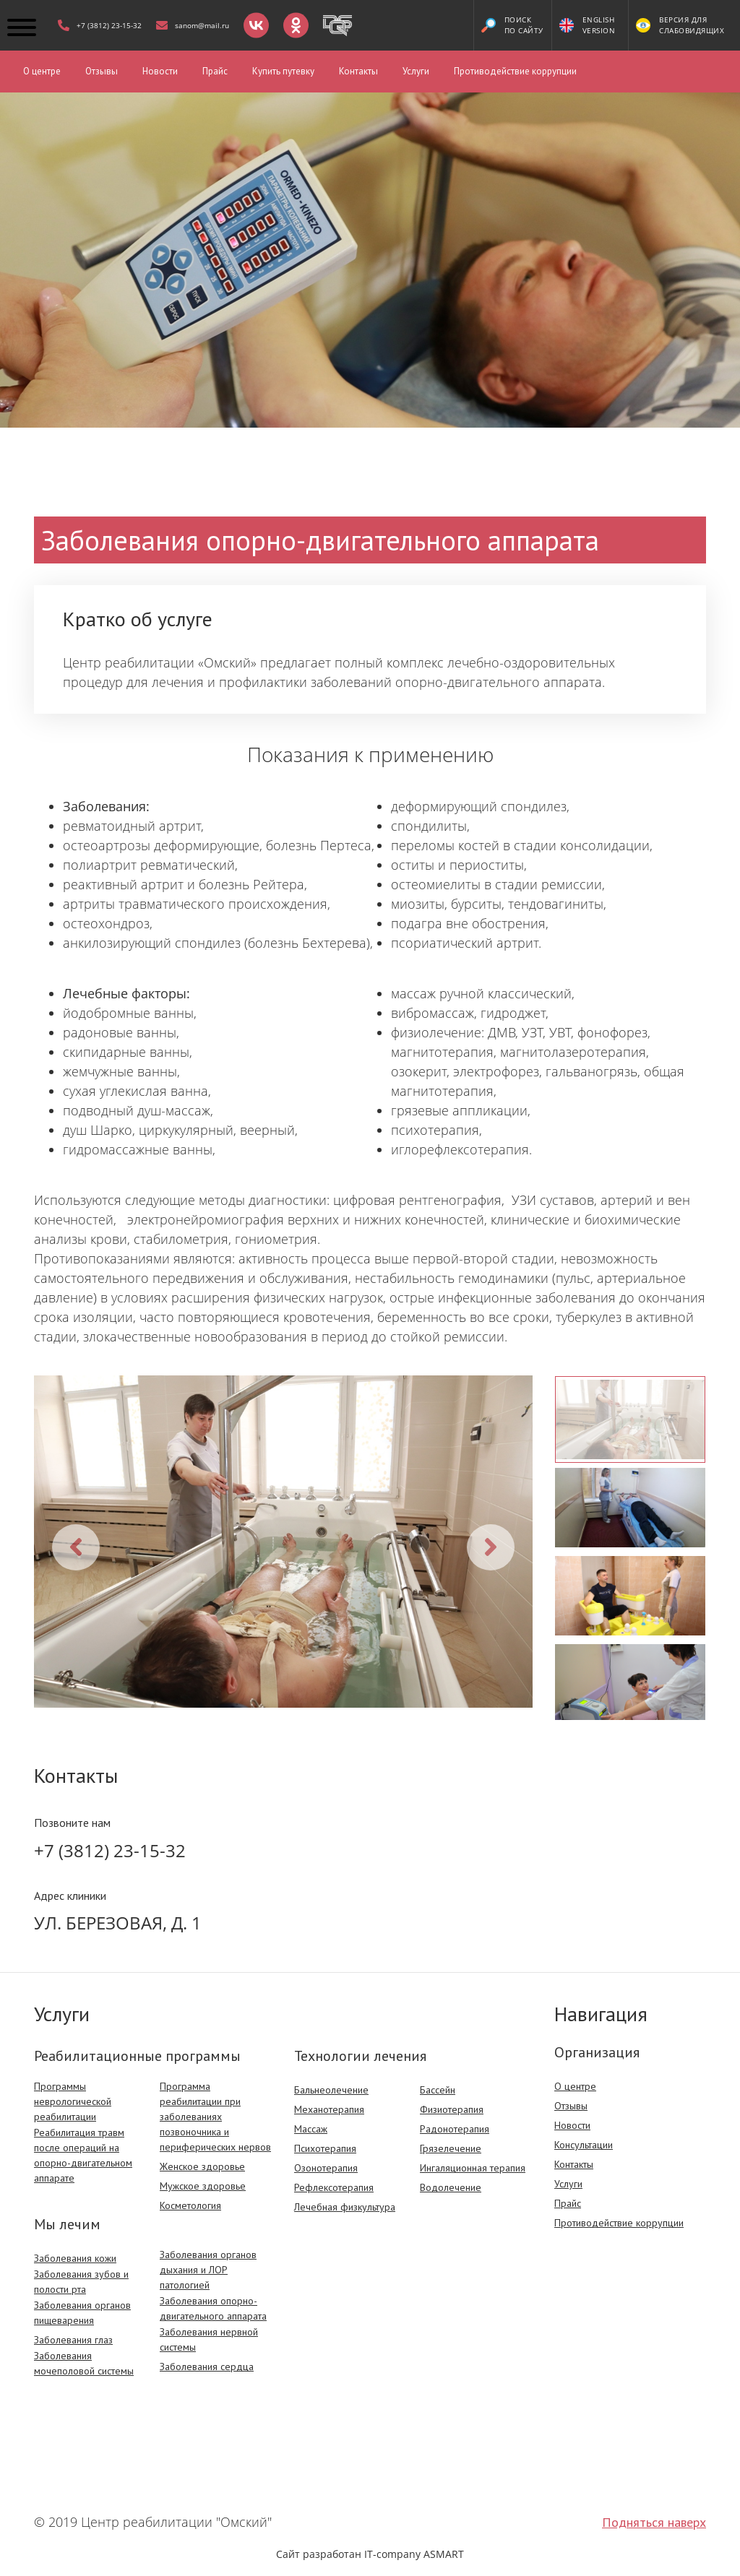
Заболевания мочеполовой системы (84, 2363)
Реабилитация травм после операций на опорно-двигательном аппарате (83, 2155)
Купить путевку (283, 71)
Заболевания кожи (75, 2258)
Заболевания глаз (73, 2339)
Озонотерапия (326, 2167)
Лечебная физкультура (344, 2206)
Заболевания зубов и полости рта (81, 2282)
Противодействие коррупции (515, 71)
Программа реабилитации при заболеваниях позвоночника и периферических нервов (215, 2116)
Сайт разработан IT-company (370, 2554)
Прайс (215, 71)
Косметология (190, 2205)
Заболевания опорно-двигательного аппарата (213, 2308)
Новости (160, 71)
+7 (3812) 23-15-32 (110, 1850)
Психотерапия (325, 2148)
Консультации (583, 2144)
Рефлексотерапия (334, 2187)
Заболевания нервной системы (209, 2339)
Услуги (416, 71)
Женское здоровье (202, 2166)
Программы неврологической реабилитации (72, 2101)
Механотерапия (329, 2109)
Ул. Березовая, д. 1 (118, 1923)
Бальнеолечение (331, 2089)
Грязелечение (450, 2148)
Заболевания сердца (207, 2366)
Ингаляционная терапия (472, 2167)
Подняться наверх (654, 2522)
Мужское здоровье (203, 2185)
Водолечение (450, 2187)
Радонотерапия (454, 2128)
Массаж (310, 2128)
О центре (42, 71)
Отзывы (101, 71)
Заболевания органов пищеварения (82, 2313)
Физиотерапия (451, 2109)
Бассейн (437, 2089)
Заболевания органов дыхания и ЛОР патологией (208, 2269)
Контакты (358, 71)
